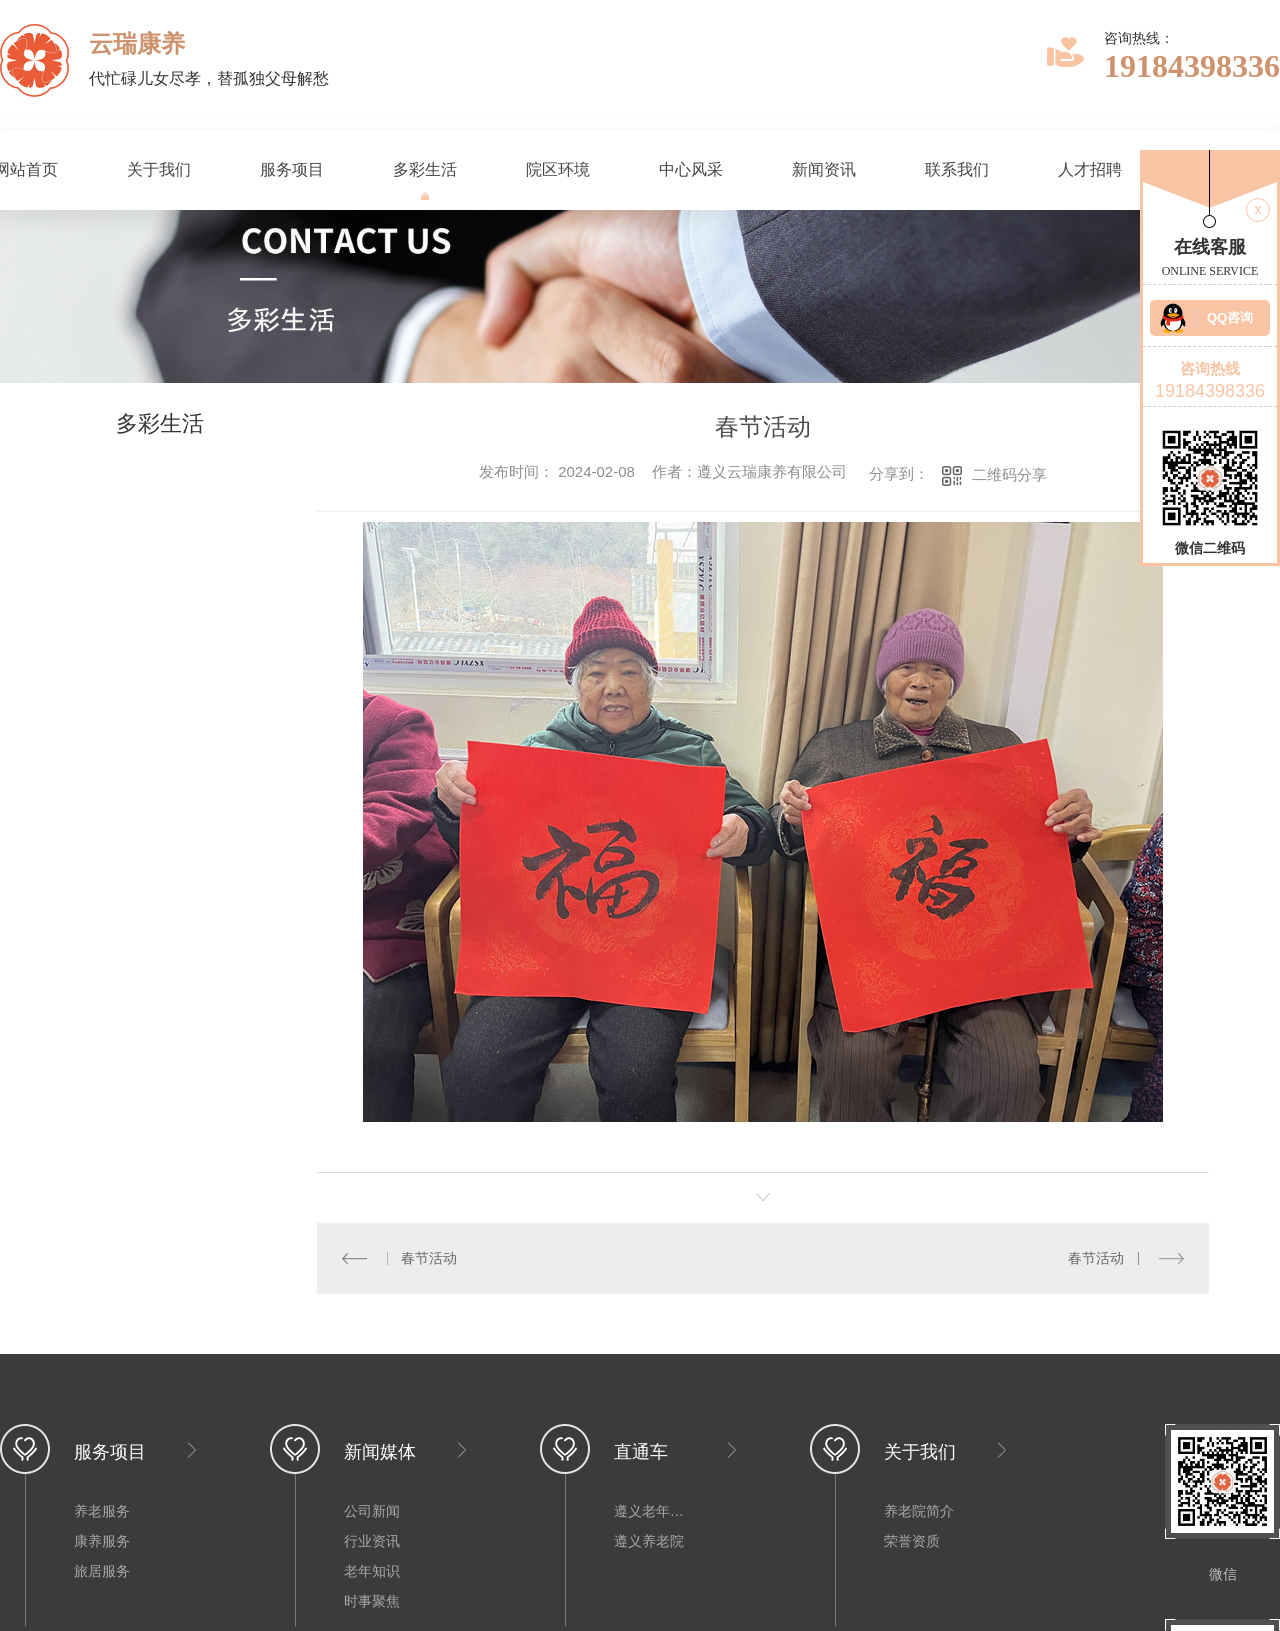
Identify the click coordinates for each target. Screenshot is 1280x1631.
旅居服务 (102, 1571)
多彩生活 (425, 169)
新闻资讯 (824, 169)
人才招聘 (1090, 169)
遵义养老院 (649, 1541)
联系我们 (957, 169)
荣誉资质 (912, 1541)
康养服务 (102, 1541)
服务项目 (292, 169)
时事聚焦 (372, 1601)
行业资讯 (372, 1541)
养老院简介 (919, 1511)
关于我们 (159, 169)
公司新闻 (372, 1511)
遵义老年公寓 (654, 1511)
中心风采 (691, 169)
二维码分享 (1009, 474)
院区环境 (558, 169)
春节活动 (429, 1258)
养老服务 (102, 1511)
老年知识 (372, 1571)
